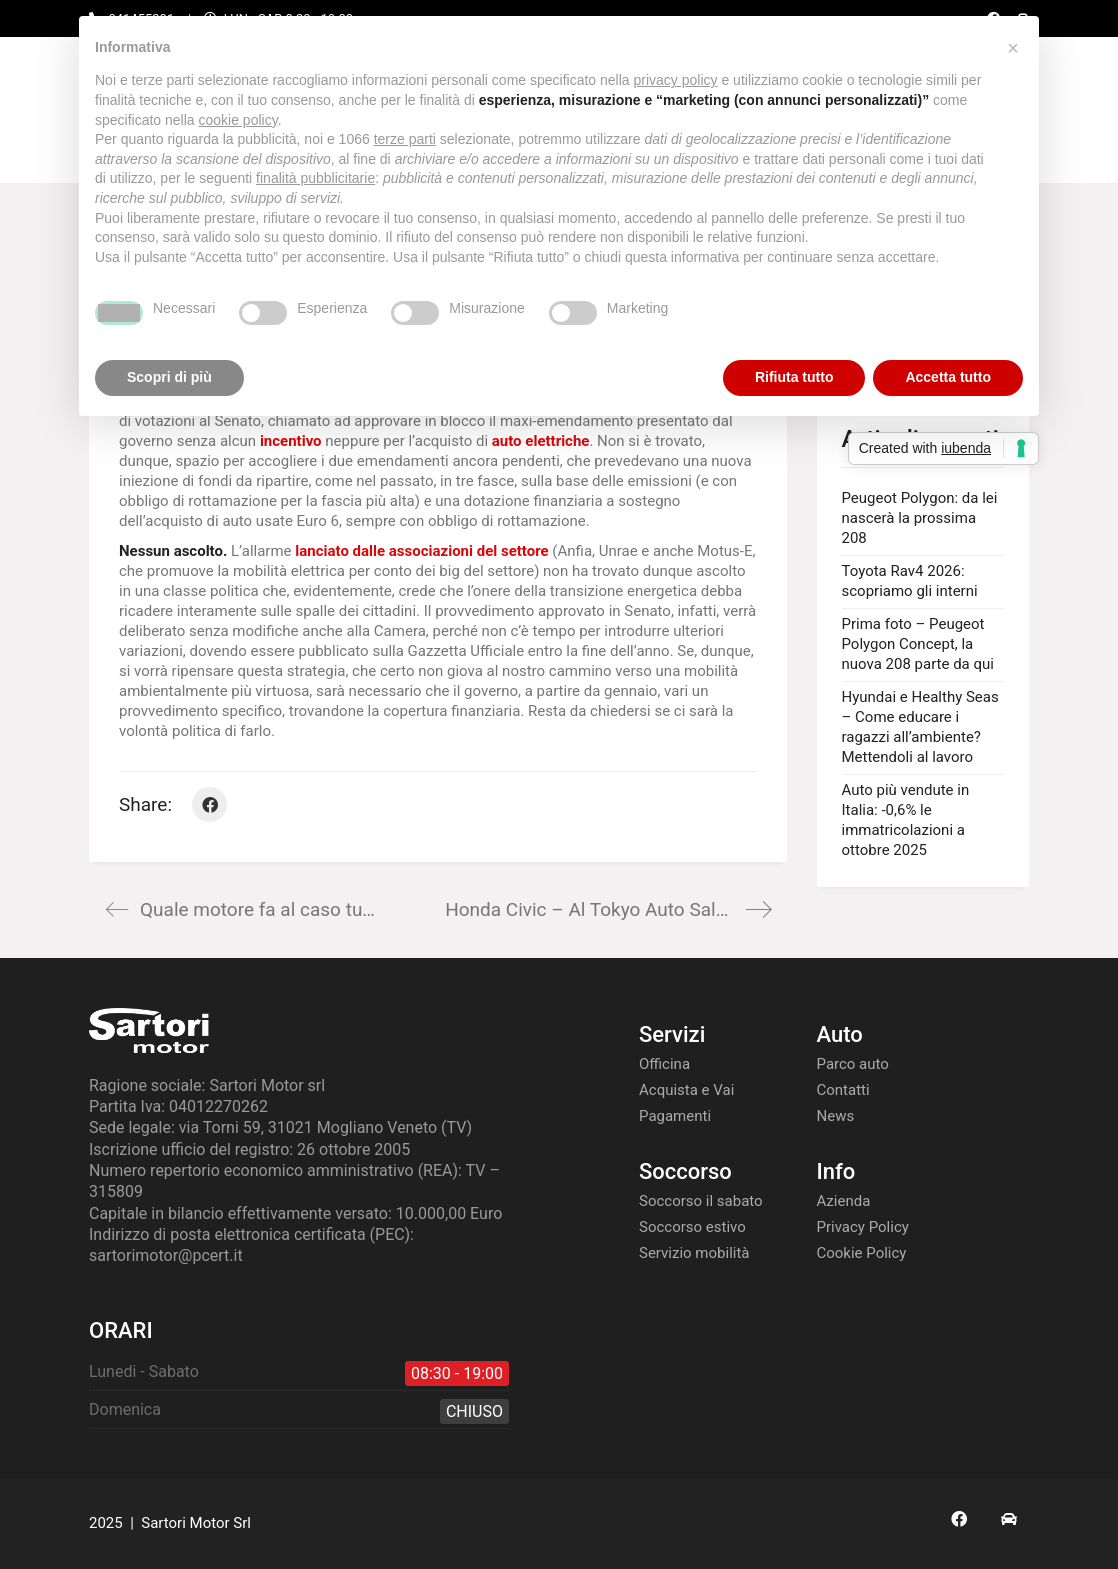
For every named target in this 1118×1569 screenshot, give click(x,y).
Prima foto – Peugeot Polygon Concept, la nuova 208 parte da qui (918, 644)
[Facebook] (209, 804)
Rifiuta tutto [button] (794, 377)
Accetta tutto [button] (948, 377)
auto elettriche (541, 441)
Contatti (843, 1090)
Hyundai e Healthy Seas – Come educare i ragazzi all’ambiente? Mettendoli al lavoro (920, 727)
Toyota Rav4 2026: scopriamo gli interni (910, 581)
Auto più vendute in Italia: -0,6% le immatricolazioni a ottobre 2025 (906, 820)
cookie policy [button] (238, 120)
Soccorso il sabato (701, 1201)
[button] (1013, 48)
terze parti (405, 139)
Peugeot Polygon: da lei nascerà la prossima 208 (920, 518)
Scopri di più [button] (169, 377)
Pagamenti (675, 1116)
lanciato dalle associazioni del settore (421, 551)
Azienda (844, 1201)
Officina (664, 1064)
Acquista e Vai (686, 1090)
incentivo (291, 441)
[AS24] (1009, 1519)
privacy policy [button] (676, 80)
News (836, 1116)
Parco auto (853, 1064)
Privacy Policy (863, 1227)
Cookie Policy (862, 1253)
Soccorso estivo (692, 1227)
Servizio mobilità (694, 1253)
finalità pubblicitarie (315, 178)
